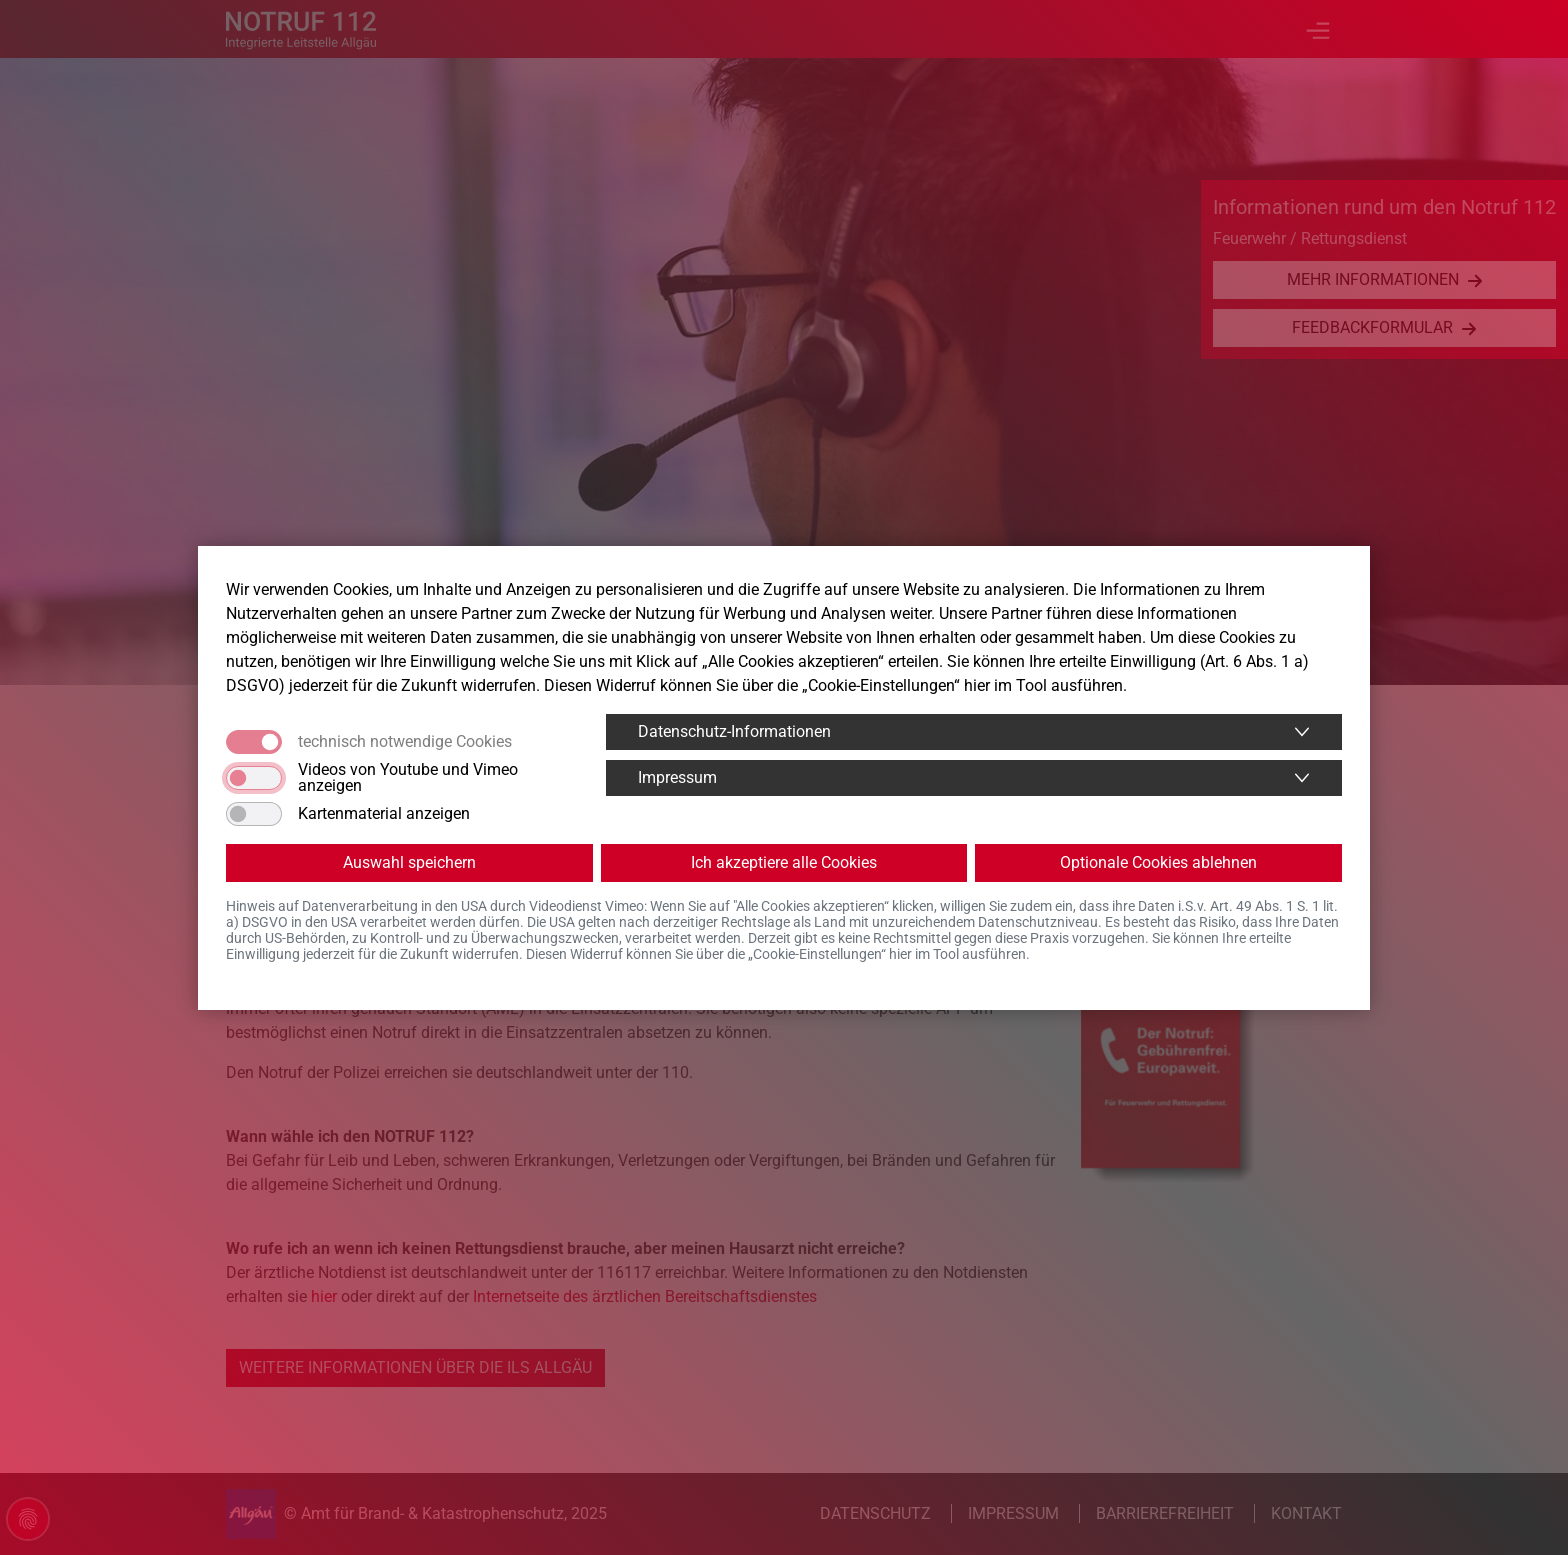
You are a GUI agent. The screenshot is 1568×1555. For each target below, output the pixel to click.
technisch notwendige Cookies (405, 742)
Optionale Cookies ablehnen (1158, 862)
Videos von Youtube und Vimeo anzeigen (408, 778)
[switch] (254, 778)
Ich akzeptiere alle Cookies (784, 862)
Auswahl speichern (409, 862)
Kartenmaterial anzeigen (384, 814)
